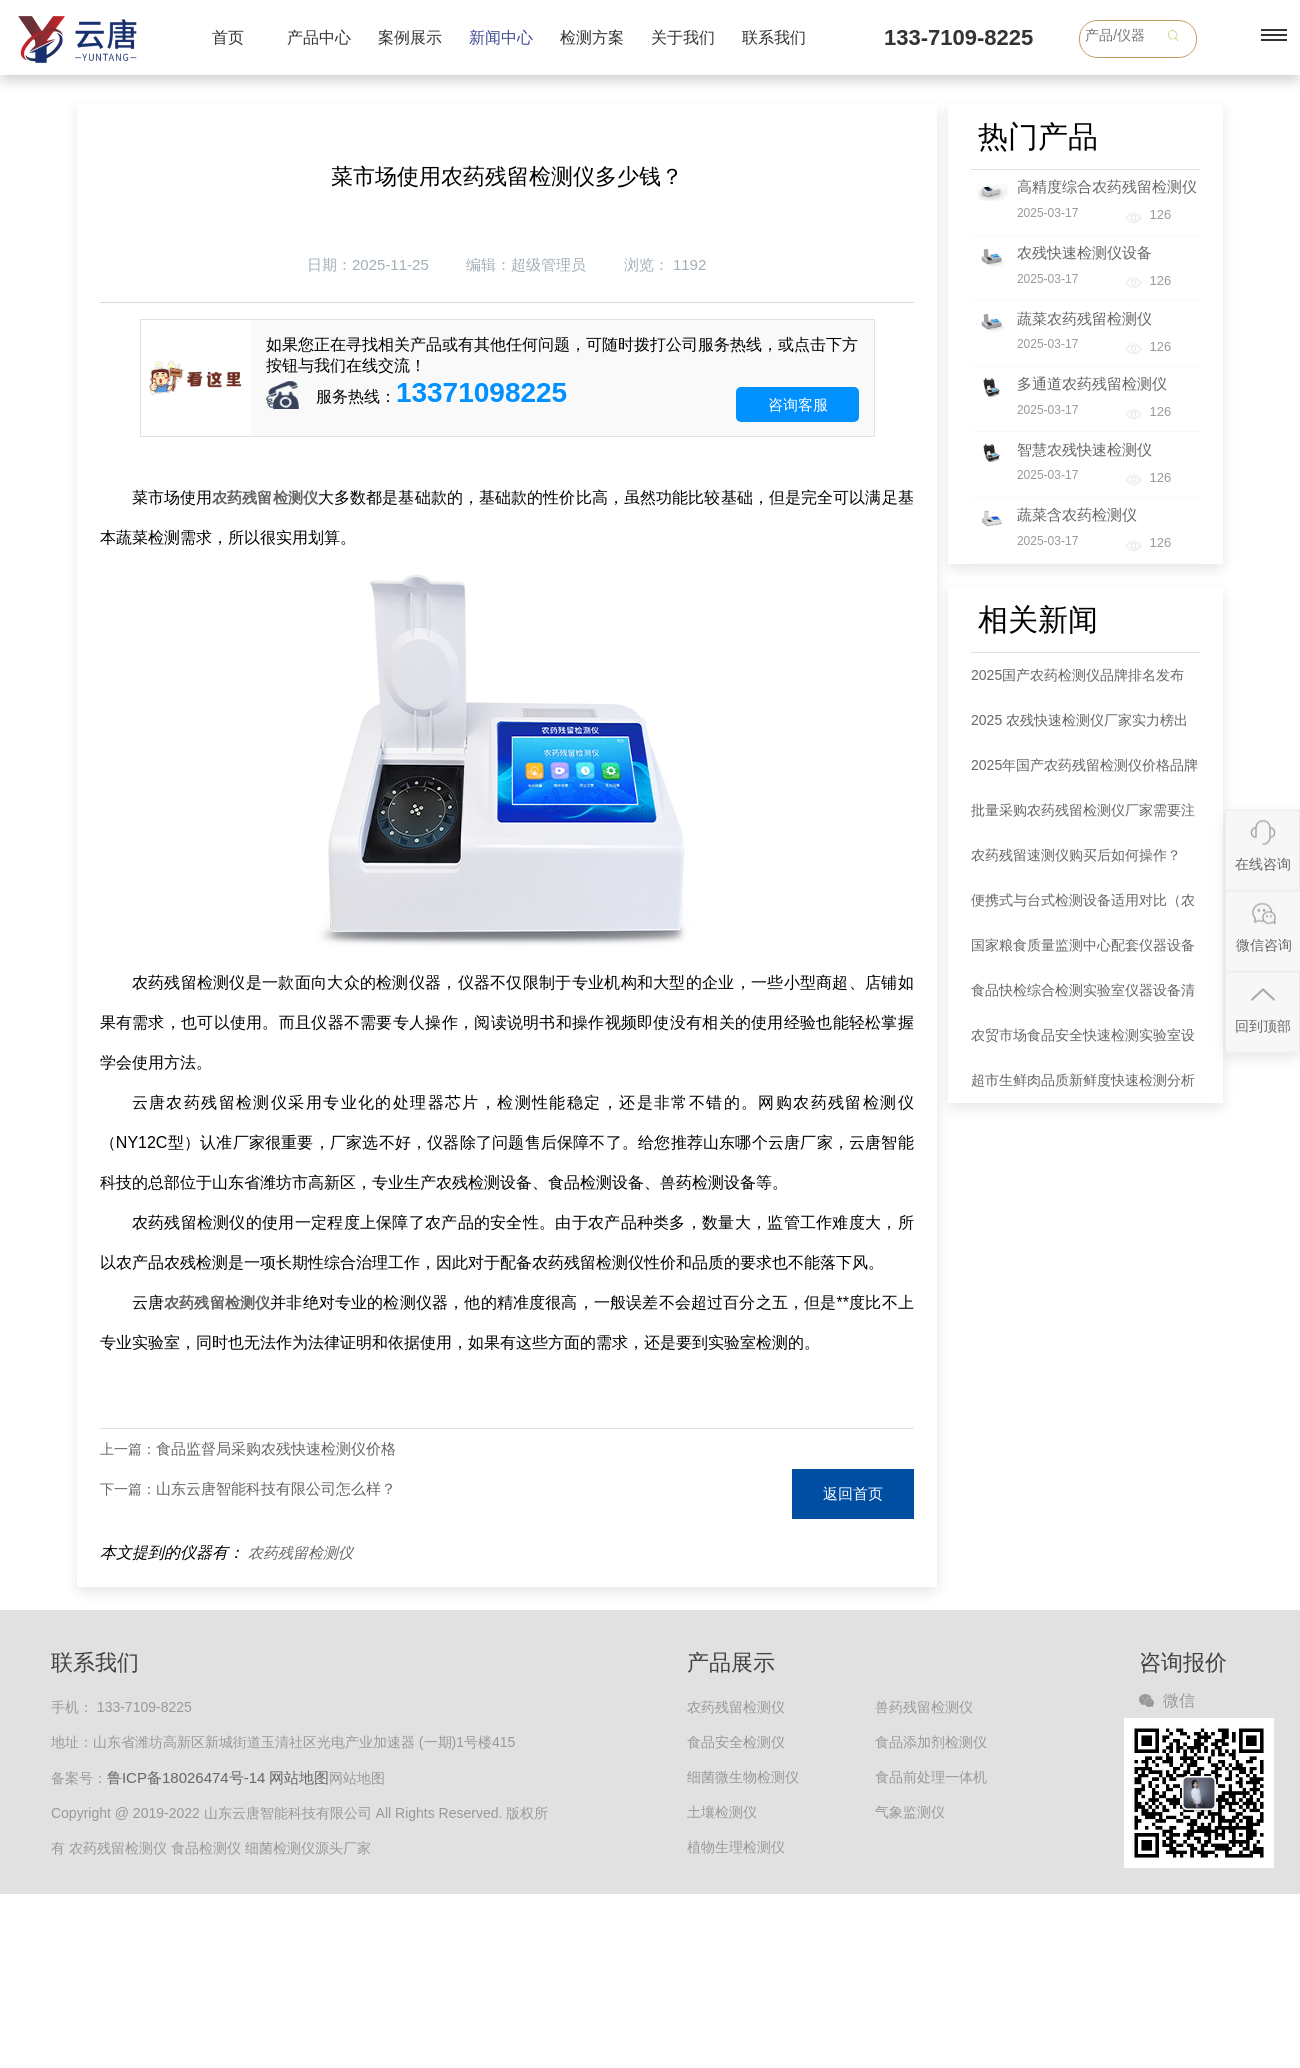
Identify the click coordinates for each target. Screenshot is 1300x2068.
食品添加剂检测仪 (931, 1742)
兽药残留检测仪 (924, 1707)
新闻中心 (501, 37)
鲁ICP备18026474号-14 (186, 1777)
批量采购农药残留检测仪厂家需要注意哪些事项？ (1083, 817)
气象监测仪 (910, 1812)
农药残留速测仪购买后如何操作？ (1076, 855)
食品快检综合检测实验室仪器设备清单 (1083, 997)
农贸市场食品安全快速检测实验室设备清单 (1083, 1042)
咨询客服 (798, 404)
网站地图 (299, 1777)
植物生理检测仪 (736, 1847)
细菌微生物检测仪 (743, 1777)
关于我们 (683, 37)
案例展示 (410, 37)
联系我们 (774, 37)
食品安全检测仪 (736, 1742)
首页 (228, 37)
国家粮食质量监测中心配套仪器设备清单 (1083, 952)
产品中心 (319, 37)
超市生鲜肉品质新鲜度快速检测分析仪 (1083, 1087)
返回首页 (853, 1493)
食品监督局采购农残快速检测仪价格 (276, 1448)
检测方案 (592, 37)
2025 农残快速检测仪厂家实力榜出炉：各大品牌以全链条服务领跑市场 (1083, 727)
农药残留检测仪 (300, 1552)
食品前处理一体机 (931, 1777)
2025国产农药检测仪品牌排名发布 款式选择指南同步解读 (1077, 682)
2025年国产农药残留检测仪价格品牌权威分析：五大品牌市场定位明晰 (1084, 772)
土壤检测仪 (722, 1812)
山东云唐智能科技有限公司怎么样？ (276, 1488)
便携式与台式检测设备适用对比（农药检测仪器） (1083, 907)
